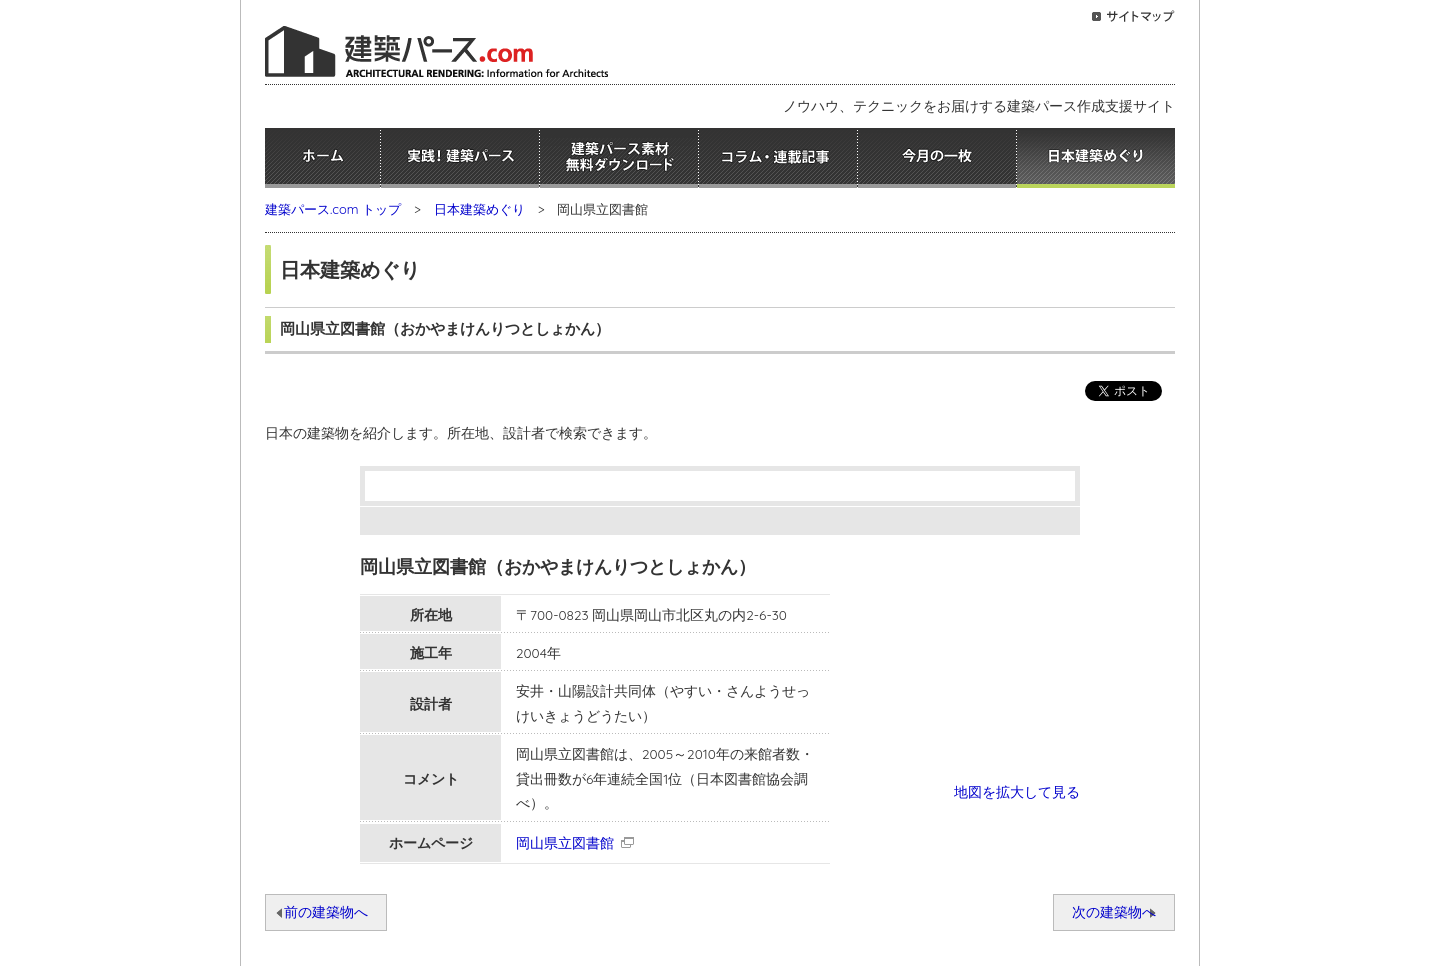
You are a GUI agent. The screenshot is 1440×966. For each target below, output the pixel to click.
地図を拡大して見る (1017, 791)
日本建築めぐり (1096, 158)
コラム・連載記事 (778, 158)
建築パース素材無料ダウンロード (619, 158)
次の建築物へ (1114, 911)
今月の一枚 (937, 158)
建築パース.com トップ (333, 209)
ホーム (322, 158)
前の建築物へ (326, 911)
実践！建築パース (460, 158)
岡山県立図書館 (565, 842)
